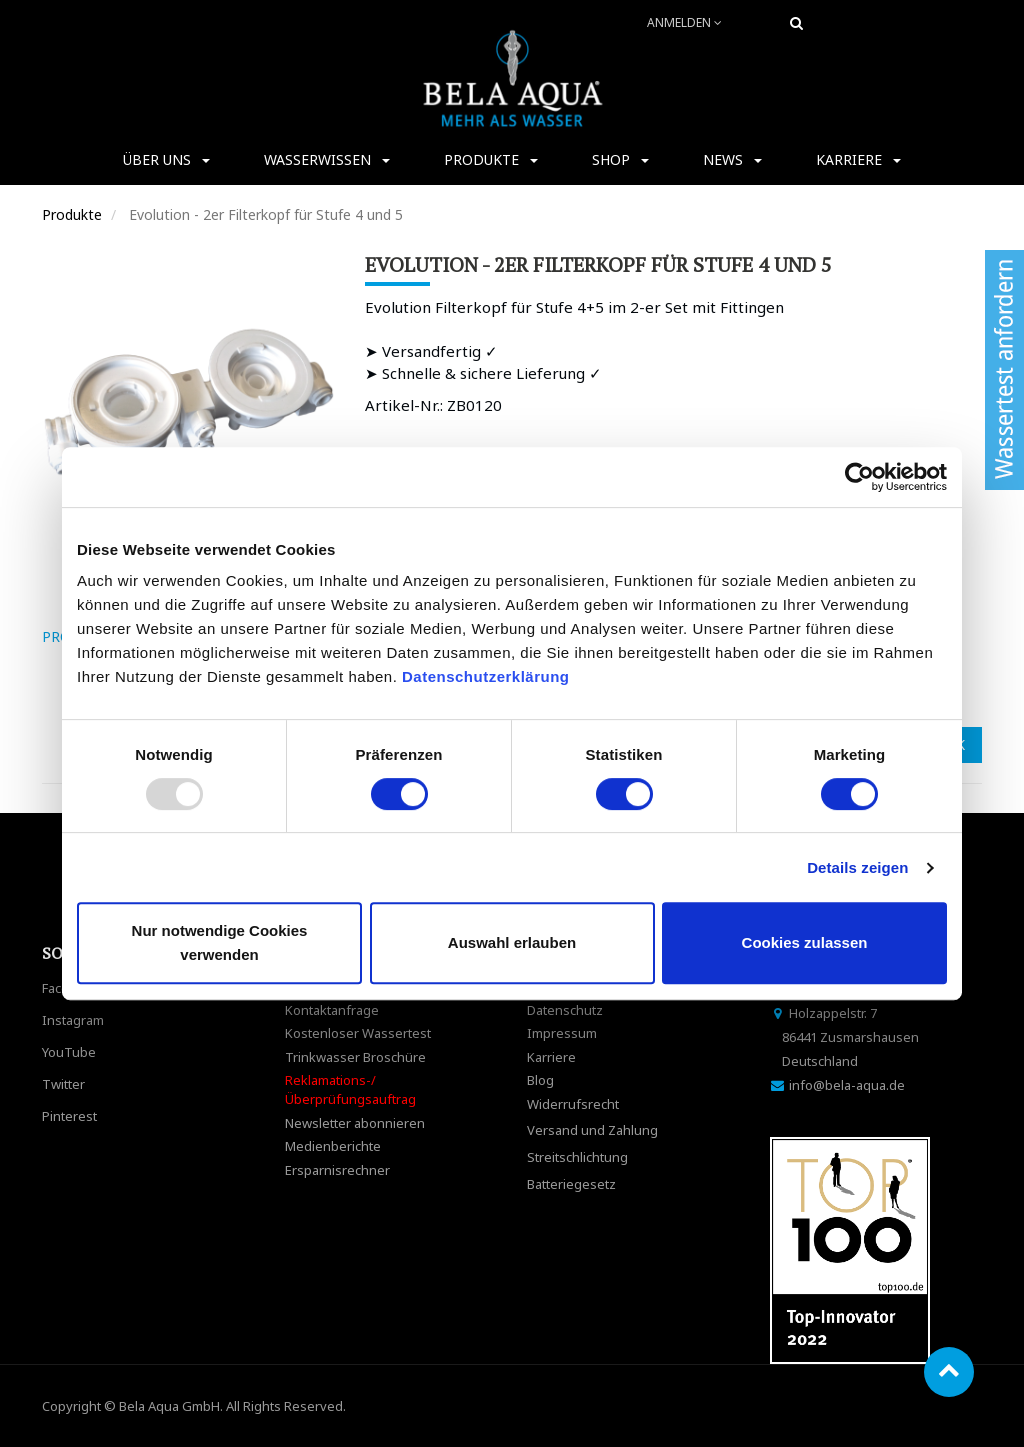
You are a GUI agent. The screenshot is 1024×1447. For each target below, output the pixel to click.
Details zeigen (857, 867)
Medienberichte (333, 1146)
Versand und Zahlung (592, 1130)
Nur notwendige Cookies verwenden (220, 942)
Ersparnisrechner (337, 1170)
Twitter (63, 1084)
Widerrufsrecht (573, 1104)
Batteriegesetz (571, 1184)
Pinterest (69, 1116)
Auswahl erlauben (512, 942)
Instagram (73, 1020)
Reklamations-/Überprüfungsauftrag (350, 1089)
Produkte (72, 214)
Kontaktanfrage (332, 1010)
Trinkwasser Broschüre (355, 1057)
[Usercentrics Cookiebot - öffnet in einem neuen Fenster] (859, 477)
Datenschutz (565, 1010)
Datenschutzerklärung (488, 676)
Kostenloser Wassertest (358, 1033)
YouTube (69, 1052)
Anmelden (684, 22)
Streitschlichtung (577, 1157)
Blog (540, 1080)
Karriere (551, 1057)
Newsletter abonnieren (355, 1123)
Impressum (562, 1033)
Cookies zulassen (805, 942)
